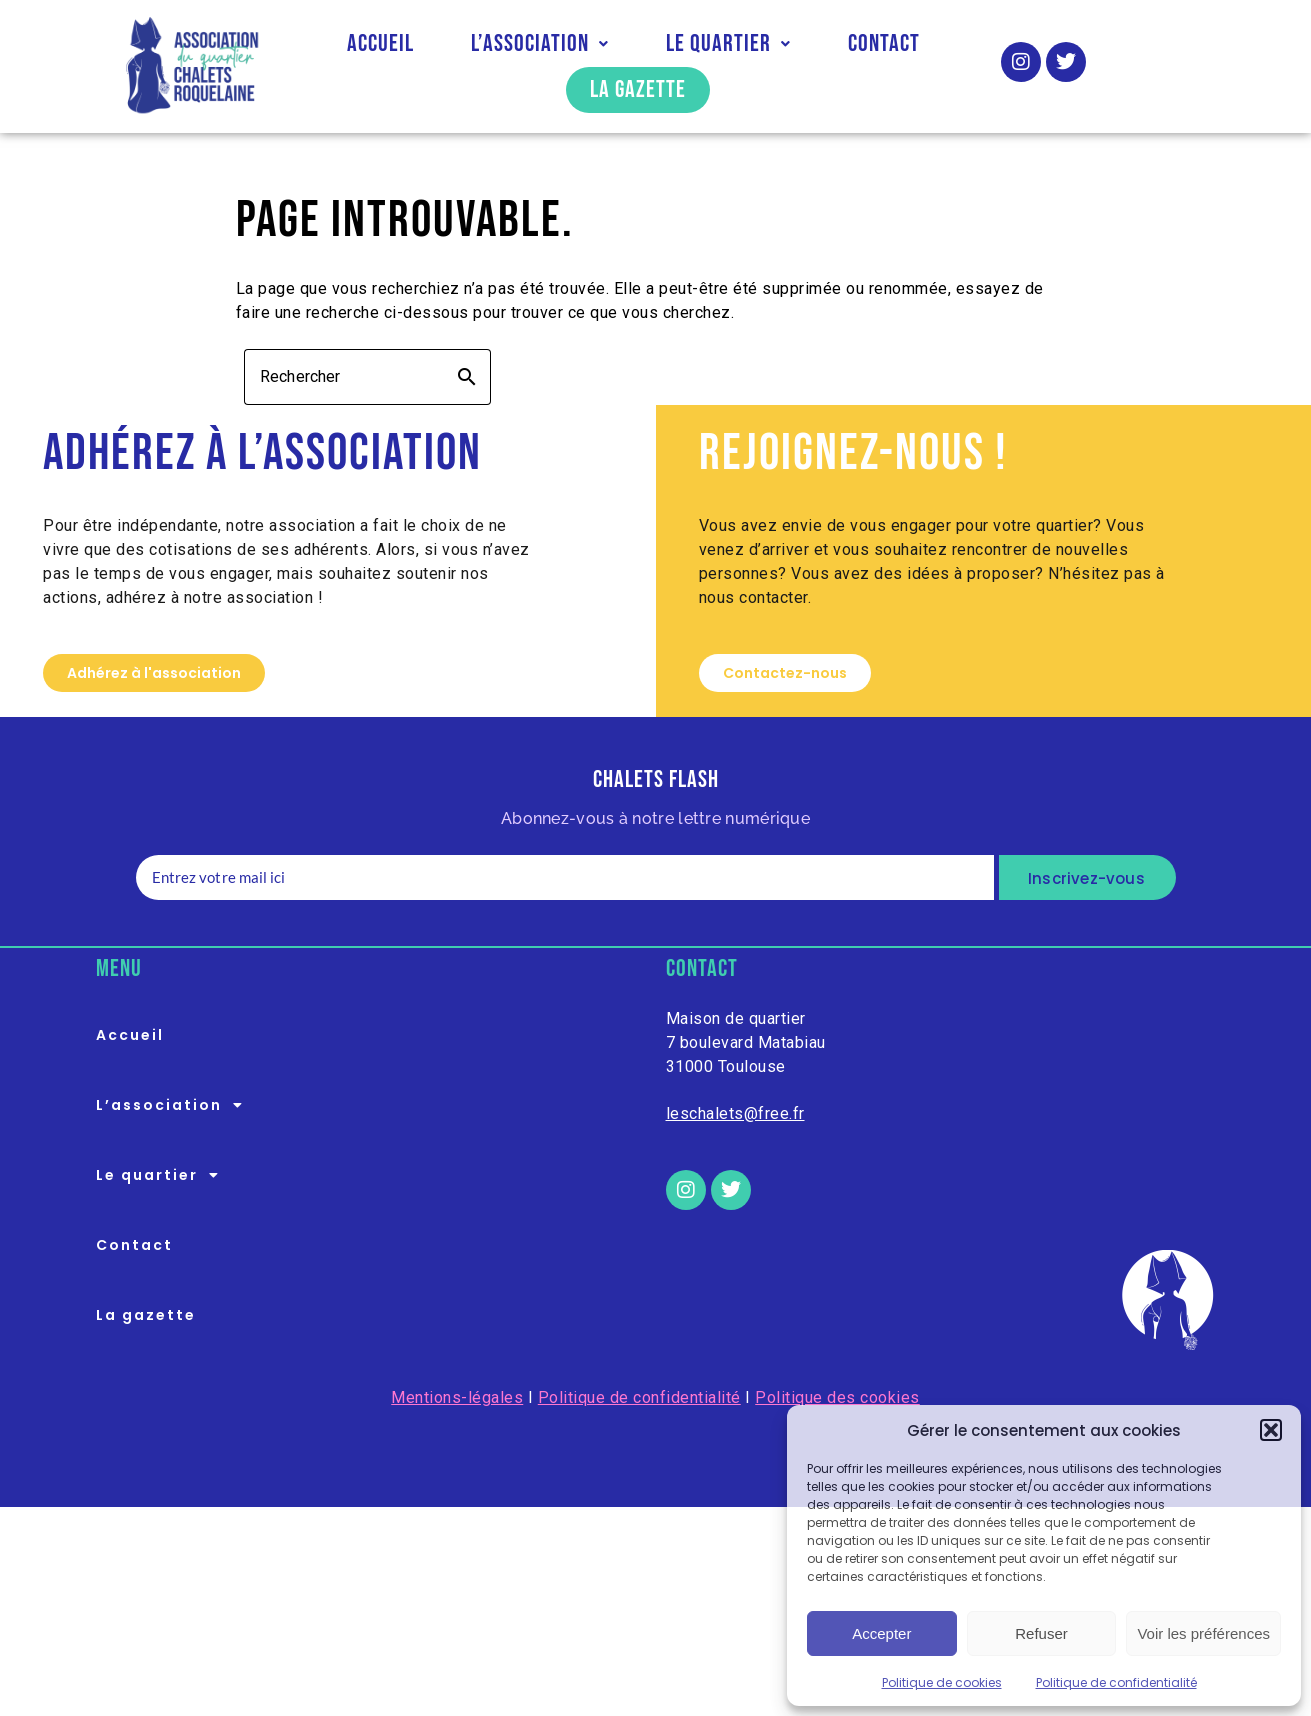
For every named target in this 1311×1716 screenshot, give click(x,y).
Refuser (1041, 1633)
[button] (1271, 1430)
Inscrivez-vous (1086, 878)
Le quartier (728, 43)
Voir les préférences (1203, 1633)
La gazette (638, 89)
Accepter (881, 1633)
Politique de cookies (942, 1682)
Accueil (380, 43)
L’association (540, 43)
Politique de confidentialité (1116, 1682)
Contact (884, 43)
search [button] (467, 377)
